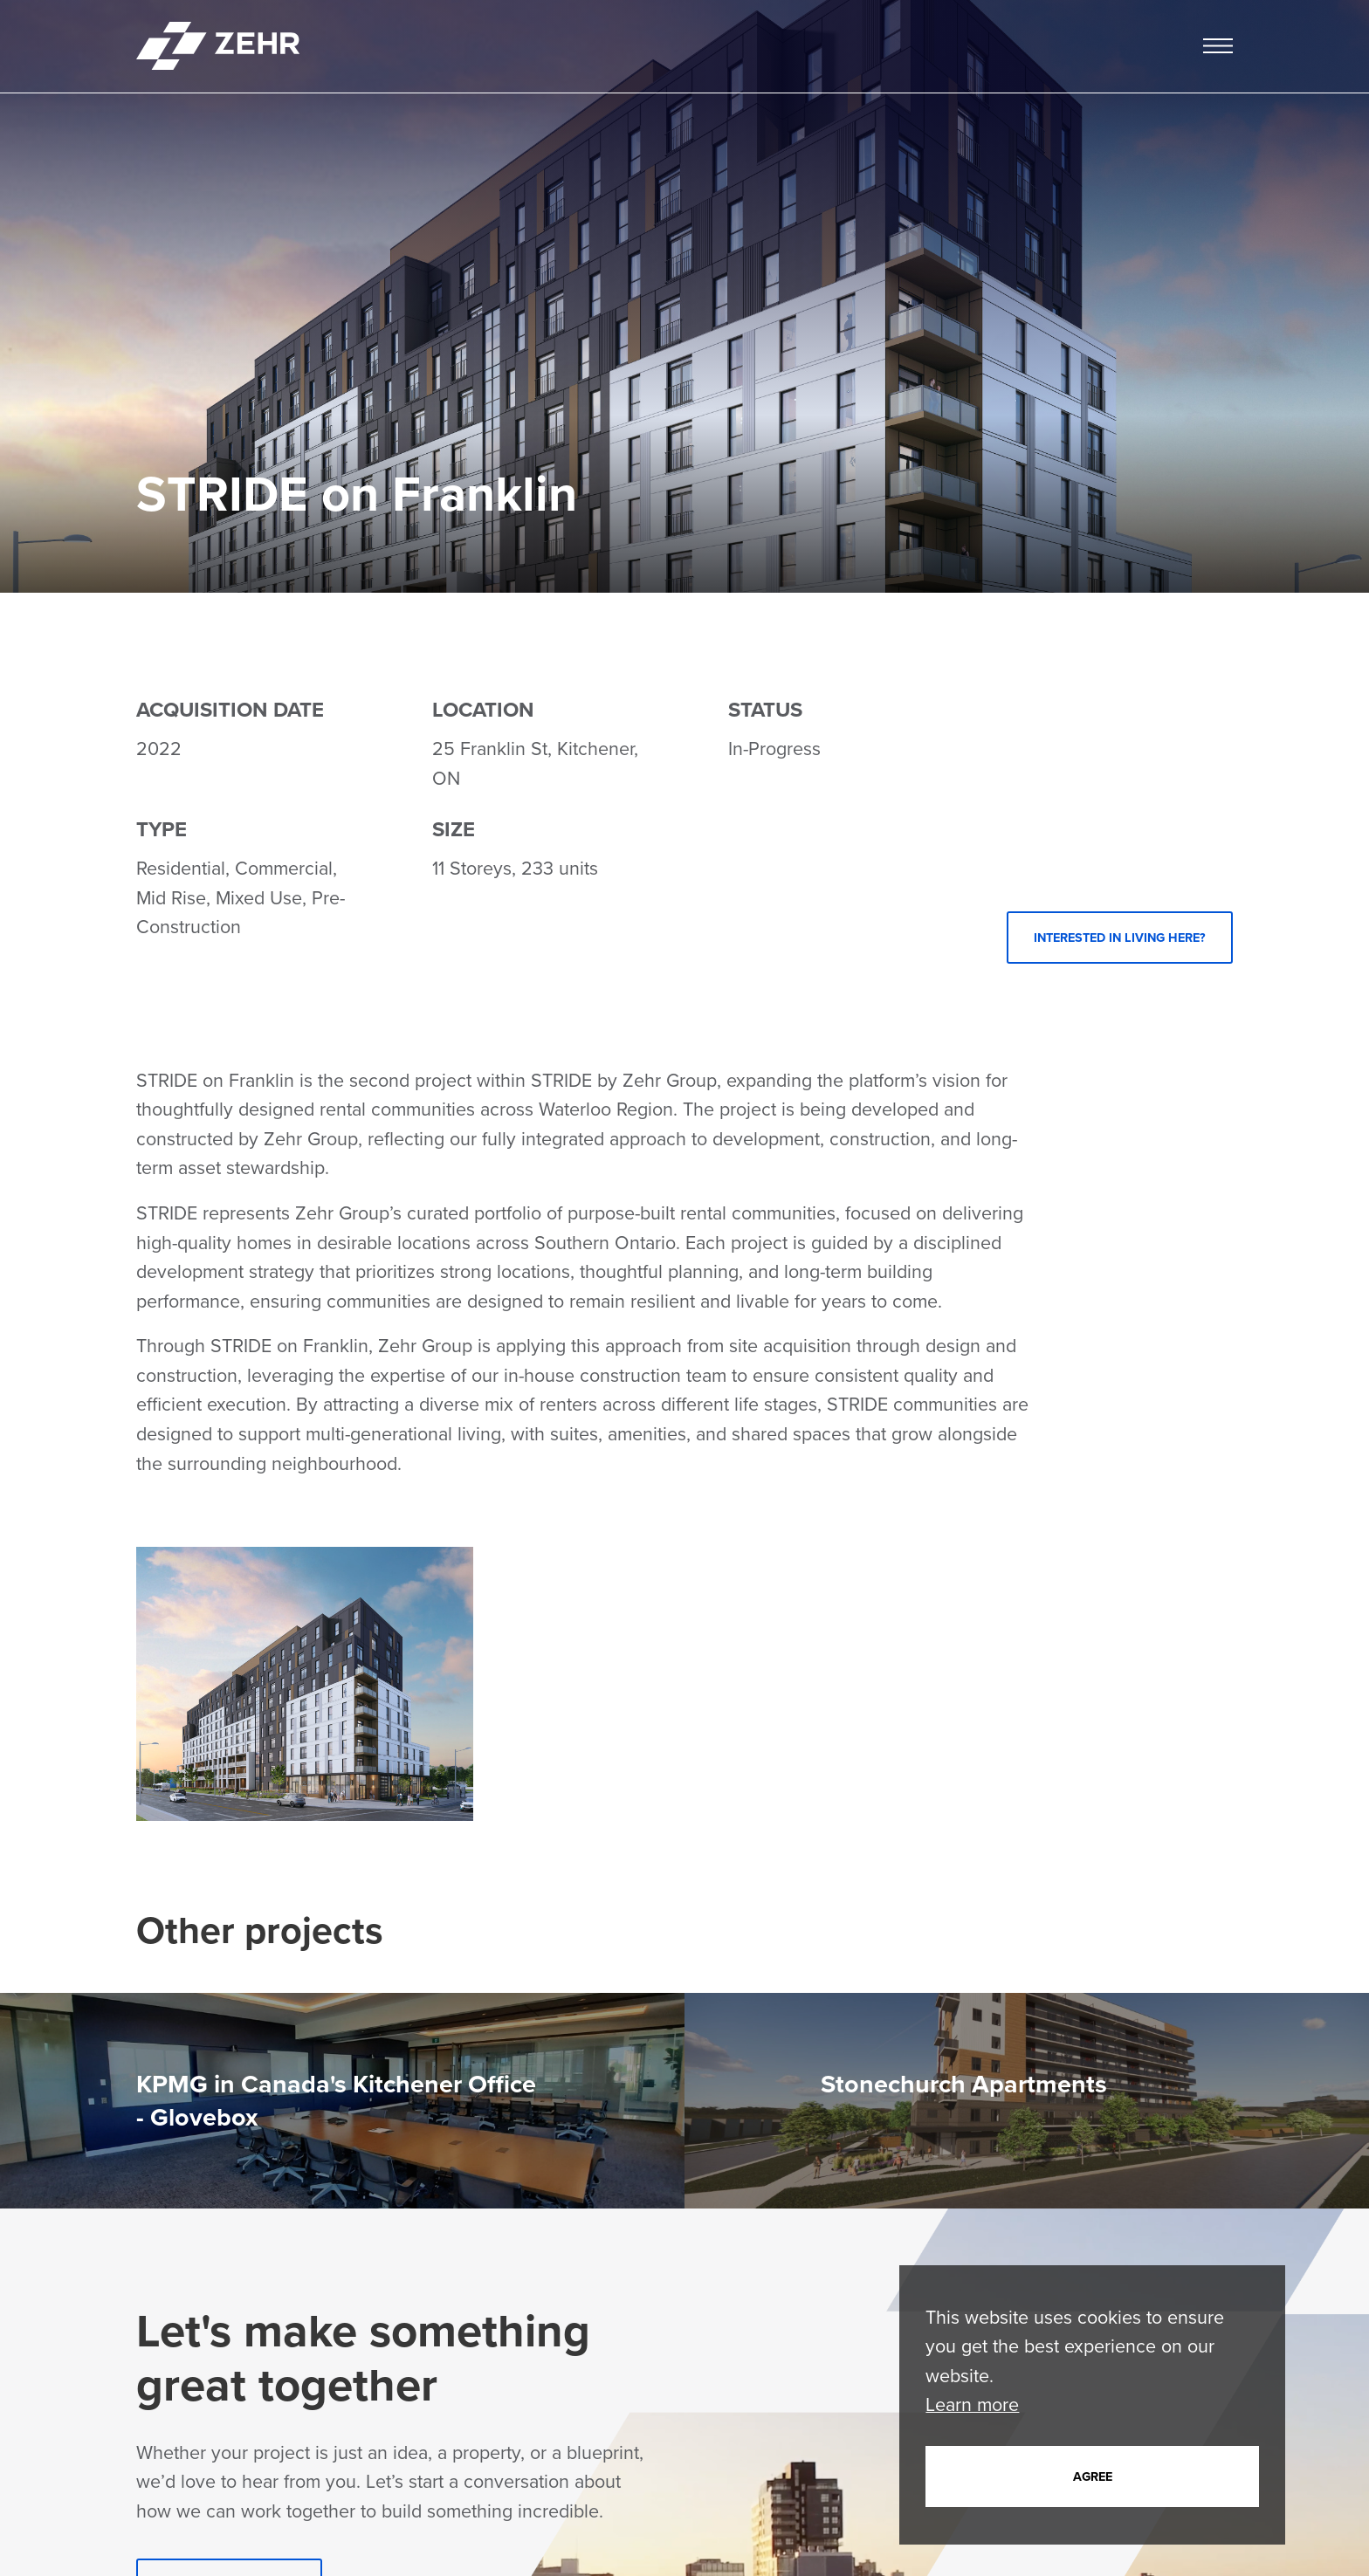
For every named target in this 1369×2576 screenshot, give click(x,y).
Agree (1092, 2476)
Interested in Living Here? (1120, 937)
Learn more (972, 2405)
